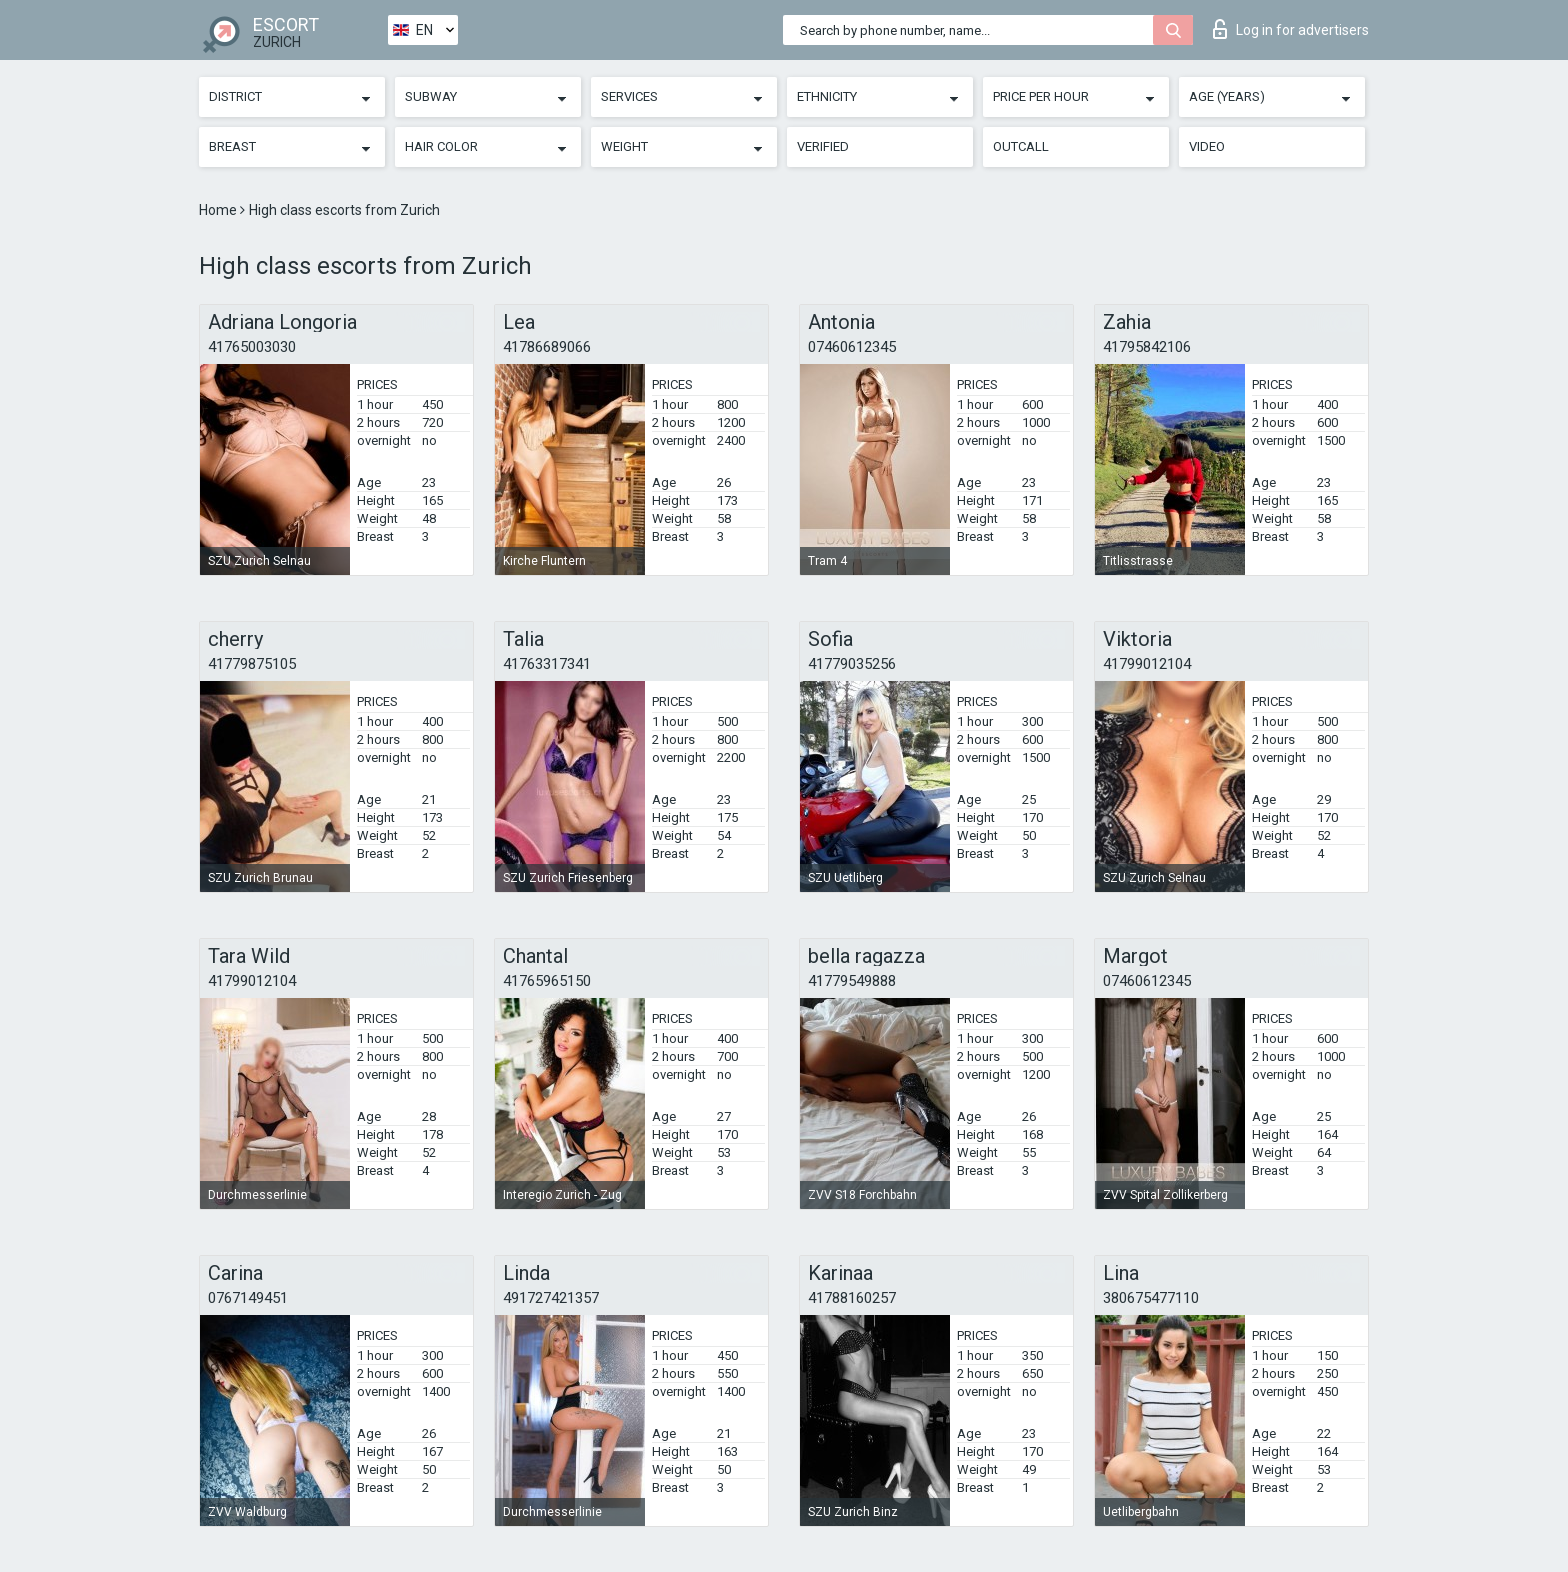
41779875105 (252, 664)
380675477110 (1151, 1298)
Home (219, 210)
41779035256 (852, 664)
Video (1207, 146)
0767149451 (248, 1298)
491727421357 (551, 1298)
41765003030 (252, 347)
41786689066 (547, 347)
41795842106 (1147, 347)
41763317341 (547, 664)
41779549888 (852, 981)
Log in (1291, 29)
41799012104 (1147, 664)
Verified (823, 146)
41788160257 (852, 1298)
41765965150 (547, 981)
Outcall (1021, 146)
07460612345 (852, 347)
